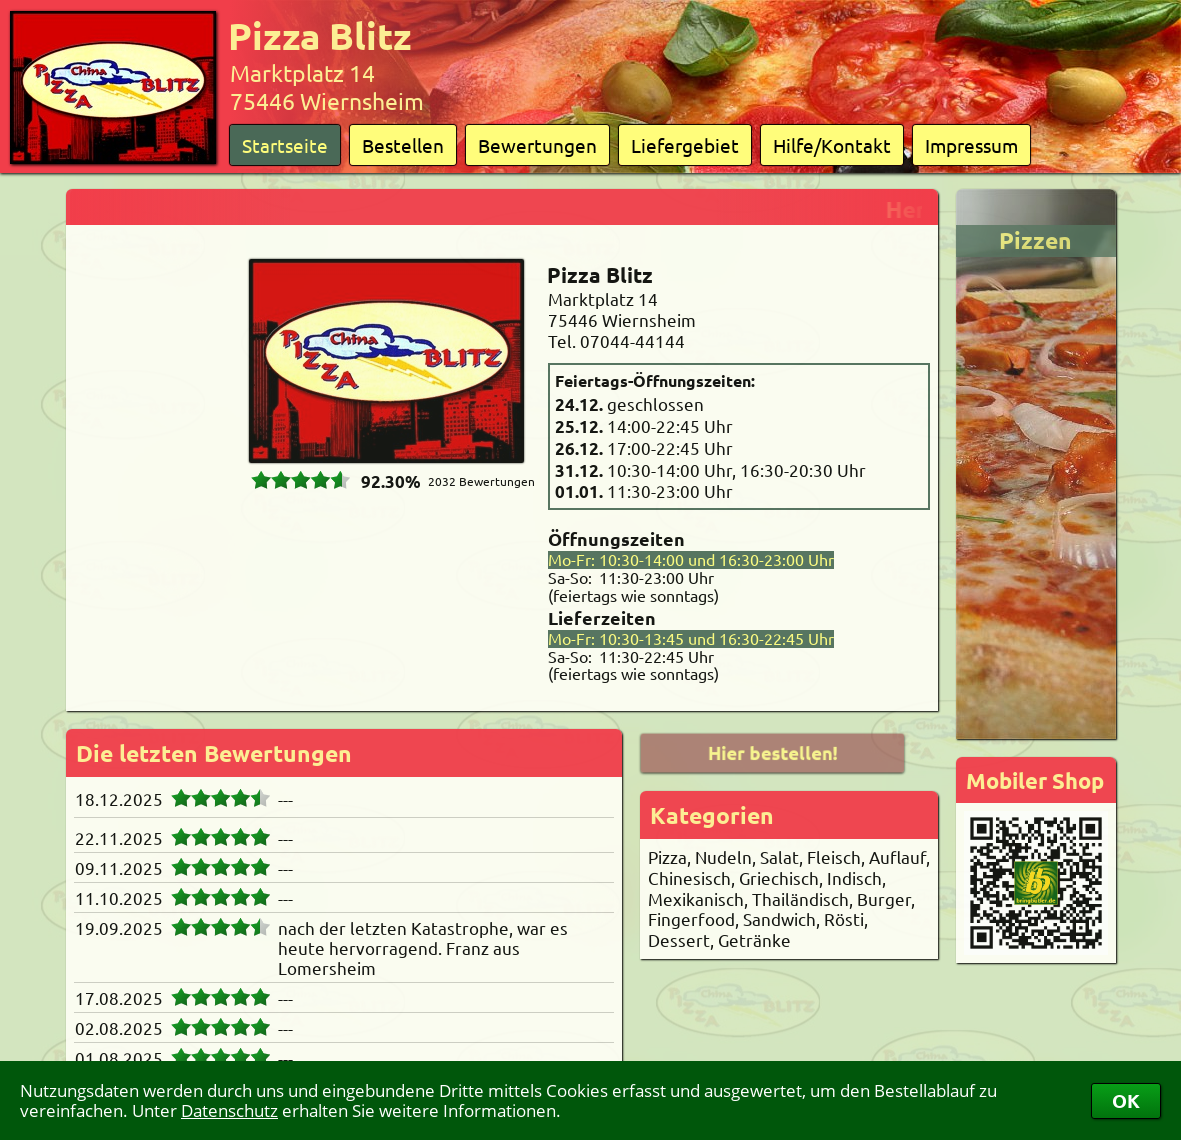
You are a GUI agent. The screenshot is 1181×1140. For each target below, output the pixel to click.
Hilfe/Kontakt (832, 145)
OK (1126, 1100)
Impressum (971, 145)
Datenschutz (229, 1110)
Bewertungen (537, 145)
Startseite (285, 145)
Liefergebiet (685, 145)
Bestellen (403, 145)
